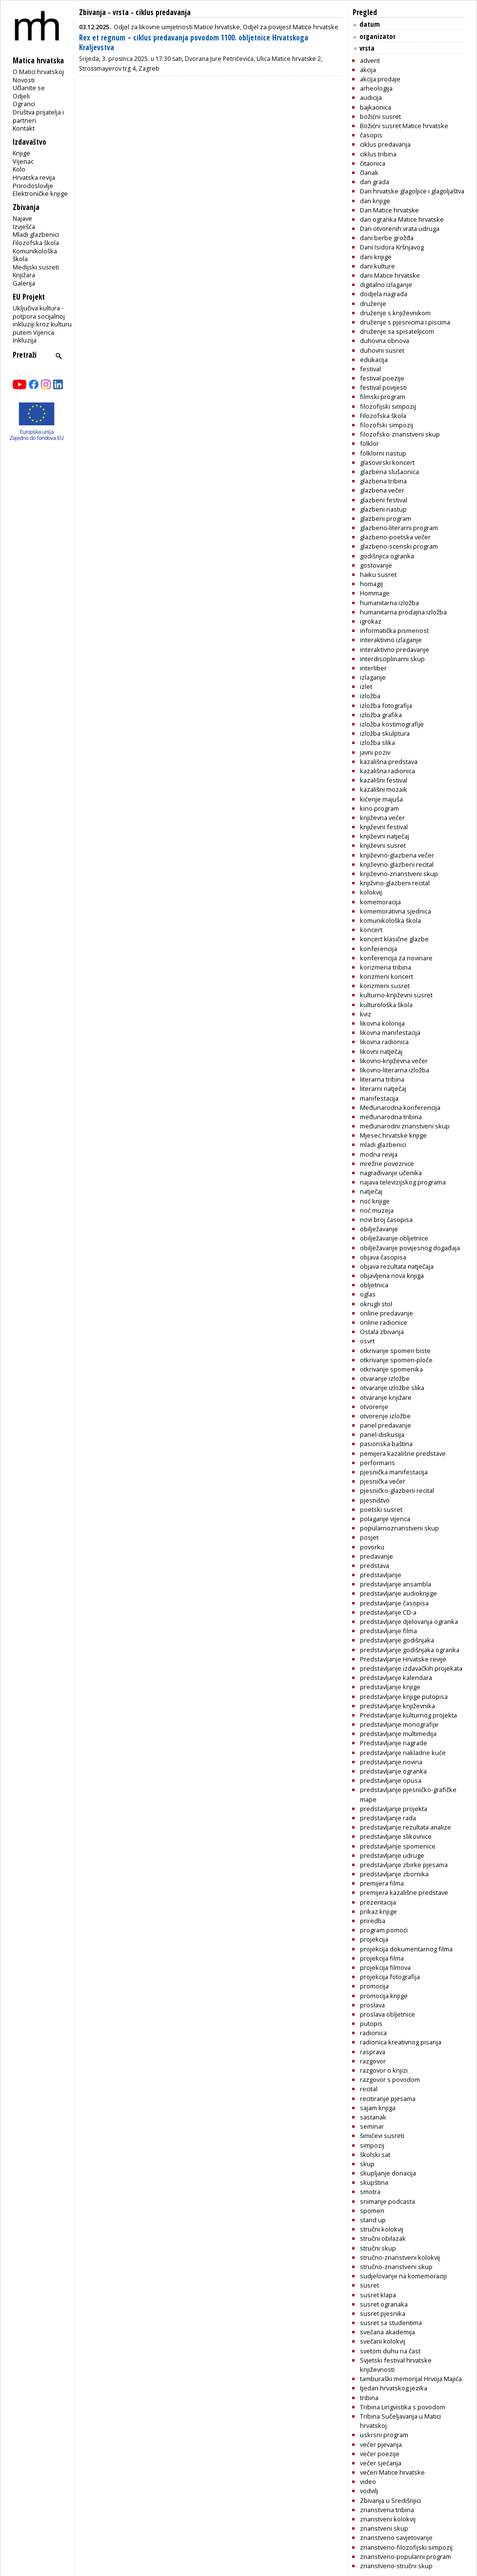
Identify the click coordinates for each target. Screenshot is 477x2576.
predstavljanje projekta (393, 1808)
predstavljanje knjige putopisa (404, 1696)
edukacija (374, 359)
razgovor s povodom (390, 2079)
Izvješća (24, 226)
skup (367, 2163)
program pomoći (384, 1930)
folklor (369, 443)
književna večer (382, 817)
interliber (373, 668)
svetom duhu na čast (390, 2351)
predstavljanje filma (388, 1630)
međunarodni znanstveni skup (405, 1126)
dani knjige (376, 256)
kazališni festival (383, 780)
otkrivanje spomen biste (395, 1350)
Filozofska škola (36, 242)
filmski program (382, 396)
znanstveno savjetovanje (396, 2537)
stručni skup (378, 2248)
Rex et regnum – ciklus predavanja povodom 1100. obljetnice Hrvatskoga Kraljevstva (193, 43)
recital (369, 2088)
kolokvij (371, 892)
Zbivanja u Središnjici (390, 2500)
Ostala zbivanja (382, 1331)
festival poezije (382, 378)
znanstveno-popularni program (405, 2556)
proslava (372, 2005)
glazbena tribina (383, 481)
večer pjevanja (381, 2444)
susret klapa (378, 2294)
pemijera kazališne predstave (403, 1453)
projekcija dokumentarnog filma (406, 1949)
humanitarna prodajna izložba (403, 612)
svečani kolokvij (382, 2341)
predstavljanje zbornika (394, 1874)
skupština (374, 2182)
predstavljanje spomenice (398, 1846)
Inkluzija (25, 340)
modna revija (379, 1154)
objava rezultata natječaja (397, 1266)
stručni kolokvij (381, 2229)
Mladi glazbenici (36, 234)
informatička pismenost (394, 630)
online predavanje (386, 1313)
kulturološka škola (386, 1004)
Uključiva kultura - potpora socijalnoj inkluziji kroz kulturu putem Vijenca (42, 320)
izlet (366, 686)
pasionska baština (386, 1443)
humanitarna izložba (389, 602)
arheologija (376, 88)
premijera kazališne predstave (404, 1892)
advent (370, 60)
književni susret (383, 845)
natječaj (371, 1191)
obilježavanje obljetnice (394, 1238)
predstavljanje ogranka (393, 1771)
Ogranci (24, 103)
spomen (372, 2210)
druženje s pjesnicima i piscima (405, 322)
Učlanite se (29, 87)
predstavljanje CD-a (388, 1612)
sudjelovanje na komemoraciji (403, 2275)
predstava (374, 1565)
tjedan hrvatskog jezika (393, 2388)
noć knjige (375, 1201)
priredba (372, 1920)
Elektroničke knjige (40, 193)
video (368, 2481)
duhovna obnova (384, 340)
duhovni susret (382, 350)
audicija (371, 97)
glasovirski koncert (387, 462)
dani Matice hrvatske (390, 275)
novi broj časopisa (386, 1219)
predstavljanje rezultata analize (405, 1827)
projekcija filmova (385, 1967)
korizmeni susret (385, 985)
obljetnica (374, 1284)
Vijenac (23, 161)
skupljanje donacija (388, 2173)
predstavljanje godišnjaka (397, 1640)
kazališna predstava (388, 761)
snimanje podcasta (387, 2201)
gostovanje (376, 565)
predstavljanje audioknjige (398, 1593)
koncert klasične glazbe (394, 939)
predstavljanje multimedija (398, 1733)
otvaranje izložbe (385, 1378)
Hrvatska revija (34, 177)
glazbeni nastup (383, 509)
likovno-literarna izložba (394, 1070)
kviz (365, 1014)
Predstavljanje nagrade (393, 1742)
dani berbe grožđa (387, 237)
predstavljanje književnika (397, 1705)
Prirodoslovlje (33, 185)
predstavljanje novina (391, 1761)
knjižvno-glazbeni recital (395, 882)
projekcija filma (382, 1958)
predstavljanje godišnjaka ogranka (409, 1649)
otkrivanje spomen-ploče (396, 1359)
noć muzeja (377, 1210)
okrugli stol (376, 1303)
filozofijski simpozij (388, 406)
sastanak (373, 2117)
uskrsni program (384, 2434)
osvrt (367, 1340)
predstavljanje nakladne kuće (403, 1752)
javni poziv (375, 752)
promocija (374, 1986)
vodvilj (369, 2490)
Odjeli (21, 96)
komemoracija (380, 901)
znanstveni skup (384, 2528)
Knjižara (24, 274)
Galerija (24, 283)
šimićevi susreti (382, 2135)
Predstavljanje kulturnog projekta (408, 1715)
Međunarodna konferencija (400, 1107)
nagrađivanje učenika (391, 1172)
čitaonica (372, 163)
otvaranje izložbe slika (392, 1387)
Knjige (21, 153)
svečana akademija (387, 2332)
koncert (371, 929)
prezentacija (378, 1902)
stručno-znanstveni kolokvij (400, 2257)
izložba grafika (381, 714)
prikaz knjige (378, 1911)
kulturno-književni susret (396, 995)
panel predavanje (385, 1425)
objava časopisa (383, 1257)
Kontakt (24, 128)
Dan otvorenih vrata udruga (399, 228)
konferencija (378, 948)
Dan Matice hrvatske (389, 210)
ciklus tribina (378, 154)
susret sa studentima (391, 2322)
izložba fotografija (386, 705)
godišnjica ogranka (387, 556)
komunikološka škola (390, 920)
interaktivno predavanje (394, 649)
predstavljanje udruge (392, 1855)
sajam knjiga (378, 2107)
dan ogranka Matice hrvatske (402, 219)
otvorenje (374, 1406)
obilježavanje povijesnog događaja (410, 1247)
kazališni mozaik (383, 789)
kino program (379, 808)
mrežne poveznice (387, 1163)
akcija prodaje (380, 79)
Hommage (375, 593)
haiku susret (378, 574)
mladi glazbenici (383, 1144)
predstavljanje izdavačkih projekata (411, 1668)
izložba (370, 695)
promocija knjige (384, 1995)
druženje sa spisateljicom (397, 331)
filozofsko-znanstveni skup (400, 434)
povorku (372, 1547)
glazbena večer (382, 490)
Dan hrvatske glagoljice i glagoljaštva (412, 191)
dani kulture (377, 266)
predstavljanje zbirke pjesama (404, 1864)
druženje (373, 303)
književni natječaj (384, 836)
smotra (370, 2191)
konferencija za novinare (396, 958)
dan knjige (375, 200)
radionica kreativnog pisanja (400, 2042)
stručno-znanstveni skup (396, 2266)
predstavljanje (380, 1574)
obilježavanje (379, 1228)
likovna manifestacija (390, 1032)
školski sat (375, 2154)
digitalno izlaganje (386, 284)
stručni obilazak (383, 2238)
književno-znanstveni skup (399, 873)
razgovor (373, 2061)
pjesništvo (375, 1500)
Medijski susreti (36, 267)
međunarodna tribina (391, 1116)
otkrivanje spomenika (391, 1369)
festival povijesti (383, 387)
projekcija (374, 1939)
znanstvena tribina (387, 2509)
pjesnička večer (382, 1481)
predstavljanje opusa (390, 1780)
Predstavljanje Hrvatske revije (403, 1659)
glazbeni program (385, 518)
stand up (373, 2219)
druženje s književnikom (395, 312)
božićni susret (380, 116)
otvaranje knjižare (386, 1397)
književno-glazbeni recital (397, 864)
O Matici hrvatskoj (38, 71)
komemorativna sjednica (395, 911)
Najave (22, 218)
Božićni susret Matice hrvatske (404, 125)
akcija (368, 69)
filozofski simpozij (386, 424)
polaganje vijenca (385, 1518)
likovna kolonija (382, 1023)
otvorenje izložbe (385, 1416)
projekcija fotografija (390, 1976)
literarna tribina (382, 1079)
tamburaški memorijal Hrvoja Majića (411, 2378)
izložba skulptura (385, 733)
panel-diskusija (382, 1434)
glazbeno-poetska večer (395, 537)
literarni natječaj (383, 1088)
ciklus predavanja (385, 144)
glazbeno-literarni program (399, 527)
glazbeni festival (383, 500)
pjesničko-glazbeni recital (397, 1490)
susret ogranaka (384, 2304)
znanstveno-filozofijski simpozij (406, 2547)
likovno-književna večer (394, 1060)
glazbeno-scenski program (399, 546)
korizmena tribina (385, 967)
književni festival (384, 826)
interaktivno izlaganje (391, 639)
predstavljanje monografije (399, 1724)
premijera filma (382, 1883)
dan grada (374, 181)
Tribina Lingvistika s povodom (402, 2407)
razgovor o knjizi (384, 2070)
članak (369, 172)
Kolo (19, 169)
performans (377, 1462)
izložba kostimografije (392, 724)
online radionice (383, 1322)
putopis (371, 2023)
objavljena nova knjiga (392, 1275)
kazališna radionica (387, 770)
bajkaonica (375, 107)
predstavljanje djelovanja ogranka (409, 1621)
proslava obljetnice (387, 2014)
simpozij (372, 2145)
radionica (373, 2032)
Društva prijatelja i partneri (38, 116)
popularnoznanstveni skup (399, 1528)
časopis (371, 135)
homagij (371, 583)
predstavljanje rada (388, 1817)
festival (370, 368)
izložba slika (377, 742)
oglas (368, 1294)
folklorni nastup (383, 453)
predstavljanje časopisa (394, 1603)
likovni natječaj (381, 1051)
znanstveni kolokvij (388, 2519)
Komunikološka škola (35, 255)
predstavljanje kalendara (396, 1677)
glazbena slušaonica (389, 471)
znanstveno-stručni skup (396, 2565)
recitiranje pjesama (388, 2098)
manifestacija (379, 1098)
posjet (369, 1537)
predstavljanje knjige (390, 1686)
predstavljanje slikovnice (396, 1836)
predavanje (376, 1556)
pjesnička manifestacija (394, 1472)
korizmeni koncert (386, 976)
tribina (369, 2397)
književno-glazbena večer (397, 855)
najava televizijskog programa (403, 1182)
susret (369, 2285)
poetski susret (381, 1509)
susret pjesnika (382, 2313)
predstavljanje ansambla (395, 1584)
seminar (372, 2126)
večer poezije (379, 2453)
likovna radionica (384, 1041)
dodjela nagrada (383, 293)
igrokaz (370, 621)
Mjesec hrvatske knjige (393, 1135)
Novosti (24, 80)
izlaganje (373, 677)
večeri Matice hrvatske (392, 2472)
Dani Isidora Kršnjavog (392, 247)
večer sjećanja (380, 2463)
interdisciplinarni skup (392, 658)
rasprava (372, 2051)
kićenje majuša (381, 799)
